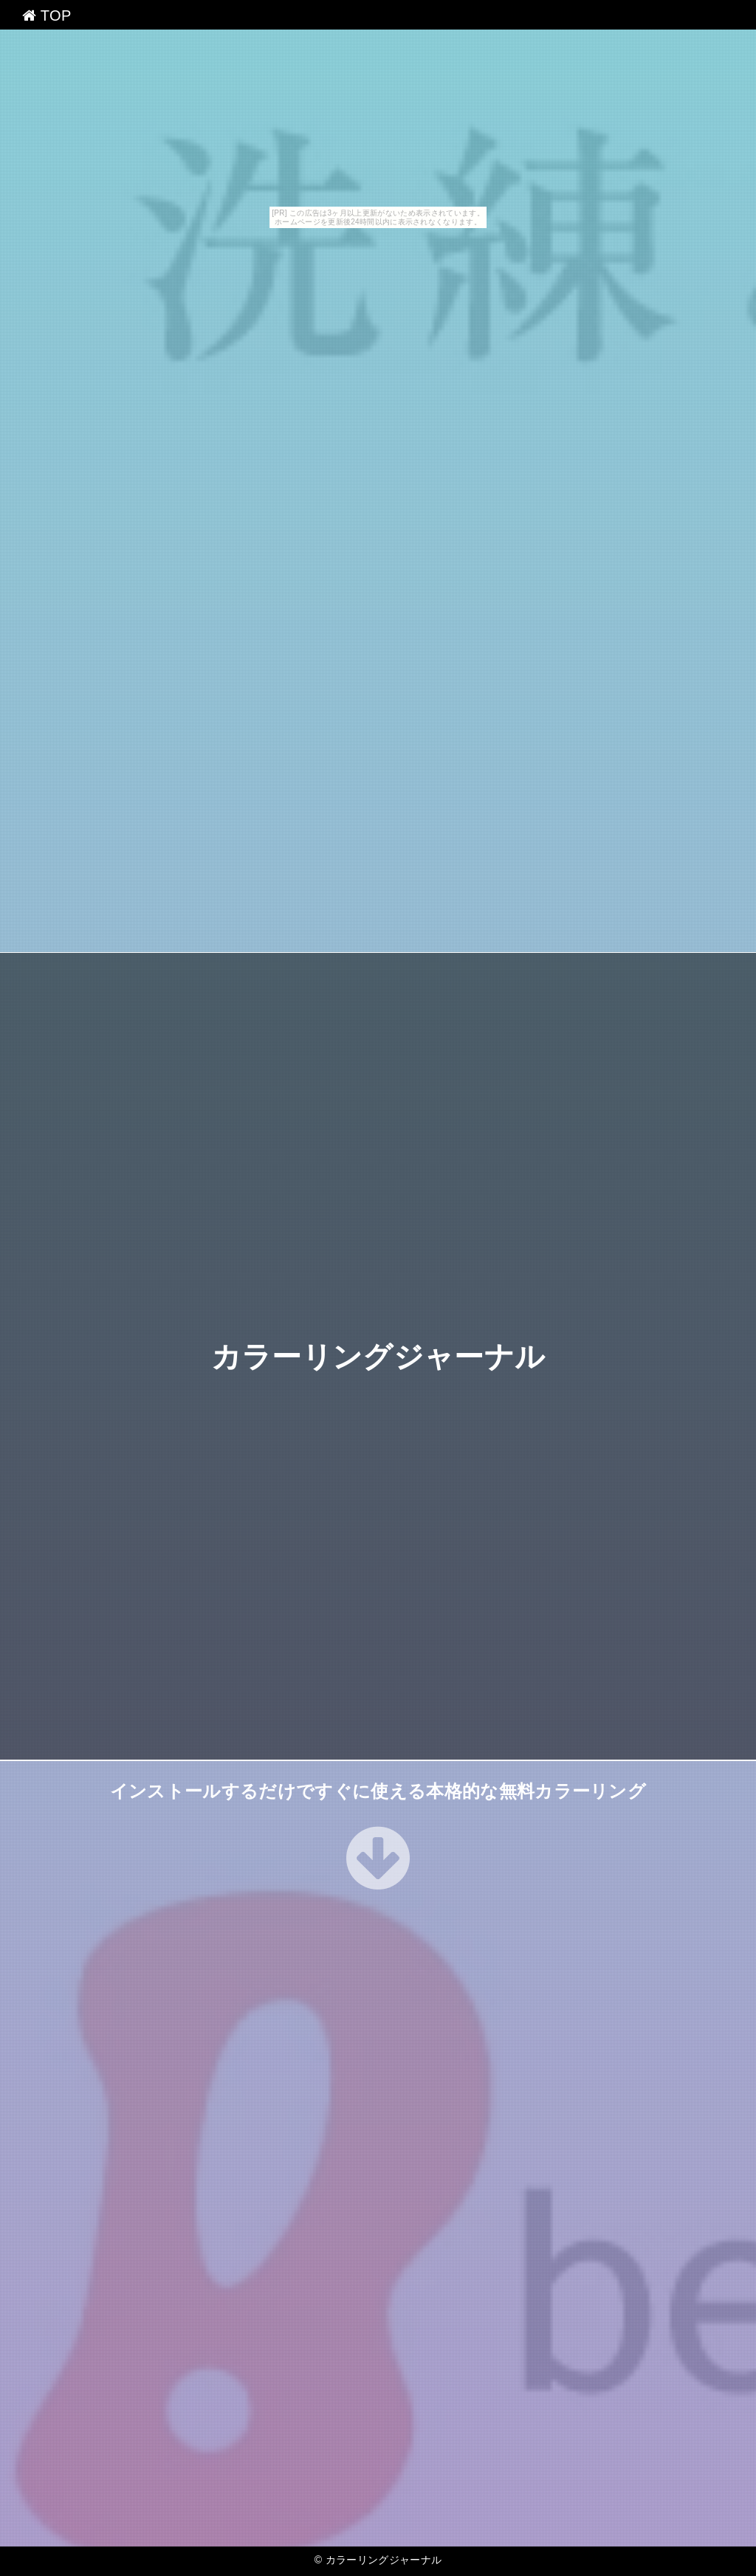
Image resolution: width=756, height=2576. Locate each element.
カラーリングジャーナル (378, 1356)
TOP (47, 15)
